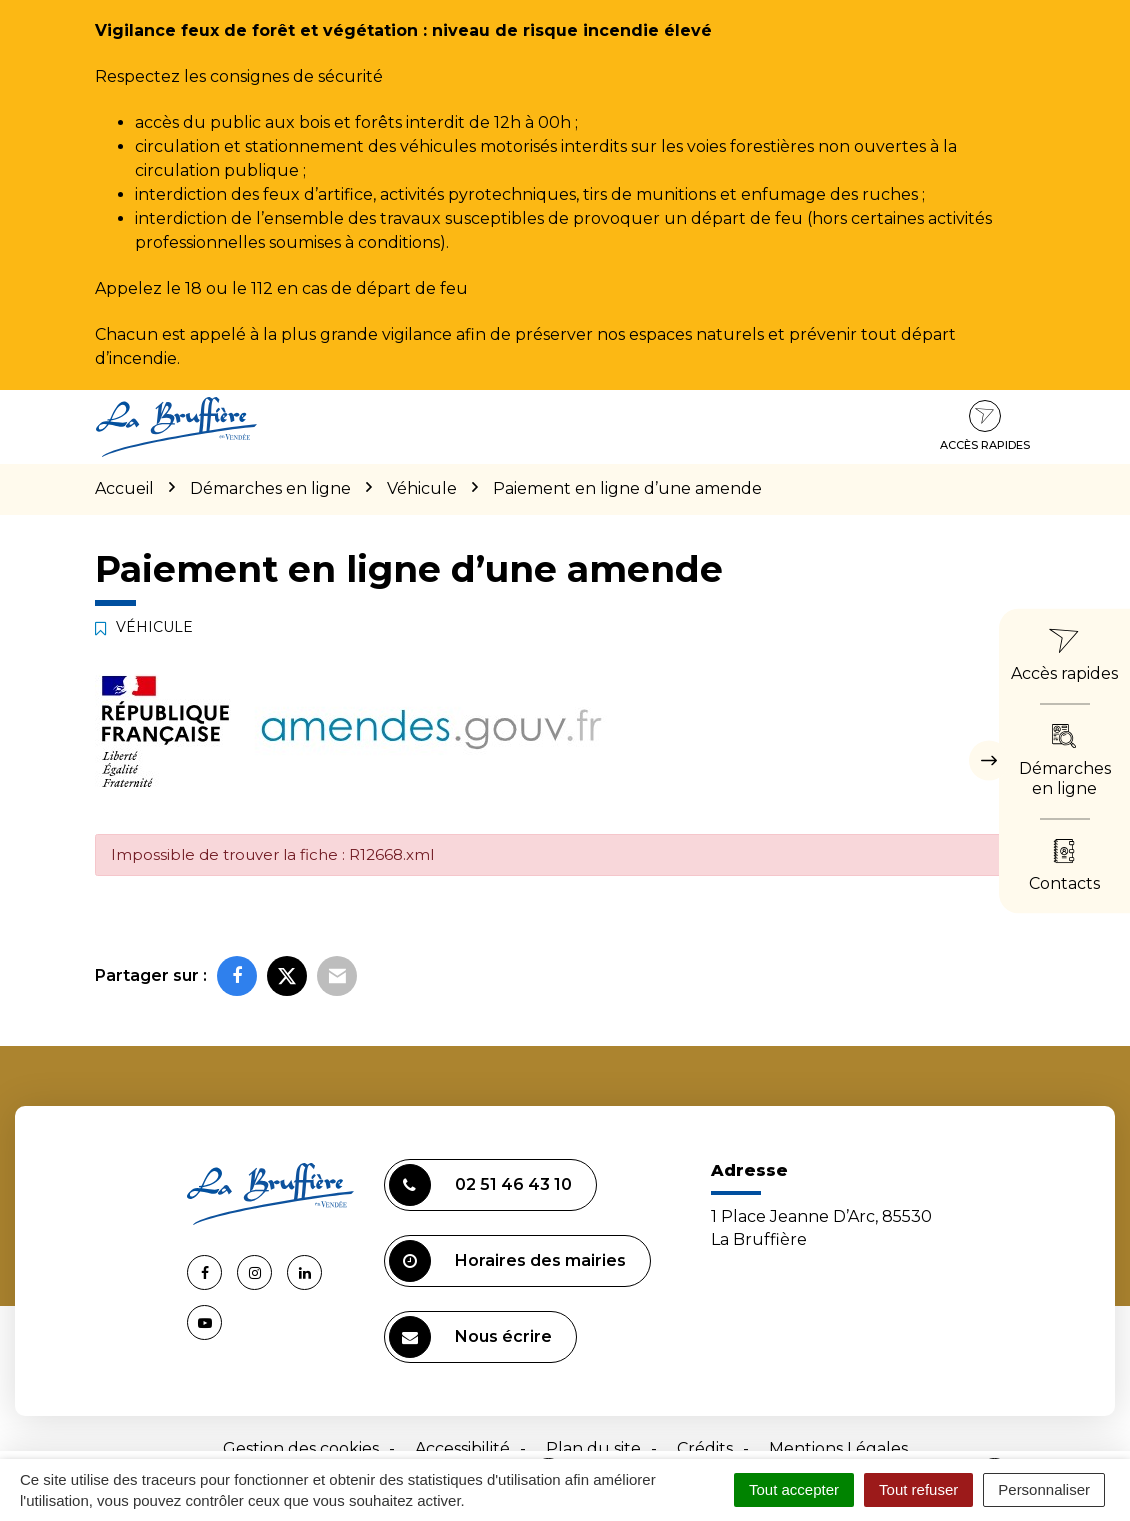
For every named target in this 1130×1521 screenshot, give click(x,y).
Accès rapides (985, 426)
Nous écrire (470, 1337)
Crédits (705, 1448)
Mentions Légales (838, 1448)
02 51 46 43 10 (480, 1185)
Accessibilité (462, 1448)
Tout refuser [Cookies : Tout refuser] (918, 1489)
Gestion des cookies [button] (301, 1448)
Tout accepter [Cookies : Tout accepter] (794, 1489)
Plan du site (593, 1448)
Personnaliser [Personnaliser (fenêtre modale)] (1044, 1489)
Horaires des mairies (507, 1261)
